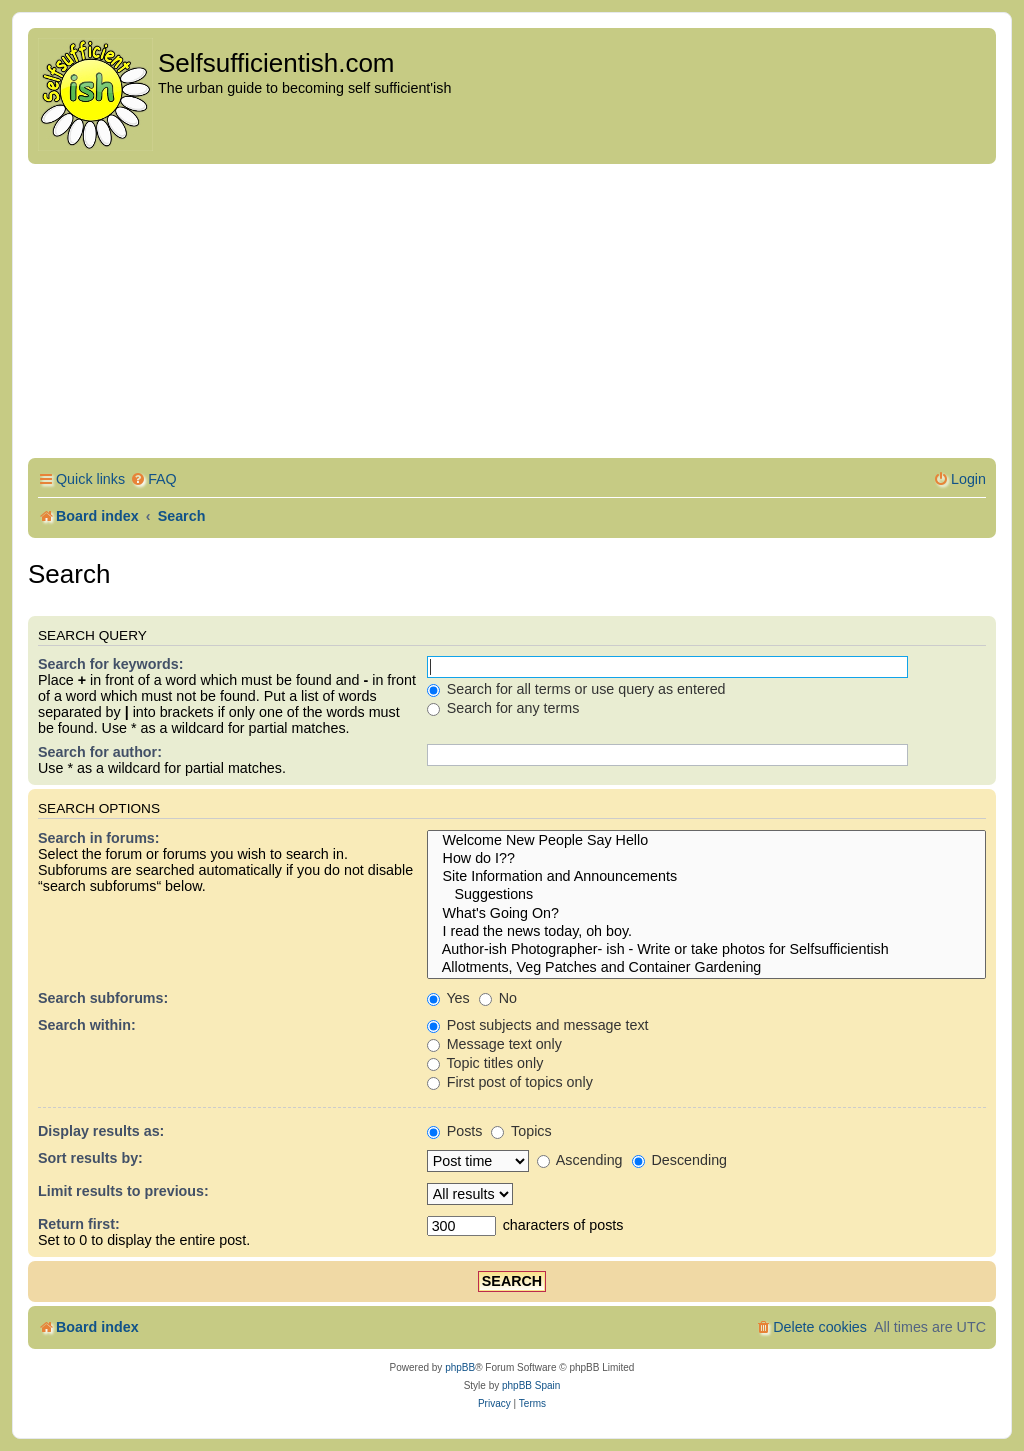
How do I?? (706, 859)
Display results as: (101, 1131)
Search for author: (100, 752)
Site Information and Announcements (706, 877)
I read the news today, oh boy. (706, 932)
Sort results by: (90, 1158)
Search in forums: (99, 838)
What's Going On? (706, 914)
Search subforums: (103, 998)
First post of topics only (510, 1082)
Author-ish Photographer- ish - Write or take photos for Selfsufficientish (706, 950)
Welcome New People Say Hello (706, 841)
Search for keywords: (110, 664)
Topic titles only (485, 1063)
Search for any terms (503, 708)
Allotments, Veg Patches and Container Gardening (706, 968)
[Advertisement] (512, 314)
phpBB (460, 1367)
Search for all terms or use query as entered (576, 689)
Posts (455, 1131)
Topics (521, 1131)
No (498, 998)
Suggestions (706, 895)
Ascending (580, 1160)
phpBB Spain (531, 1385)
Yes (448, 998)
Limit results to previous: (123, 1191)
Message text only (494, 1044)
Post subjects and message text (538, 1025)
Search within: (87, 1025)
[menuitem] (153, 479)
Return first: (79, 1224)
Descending (679, 1160)
